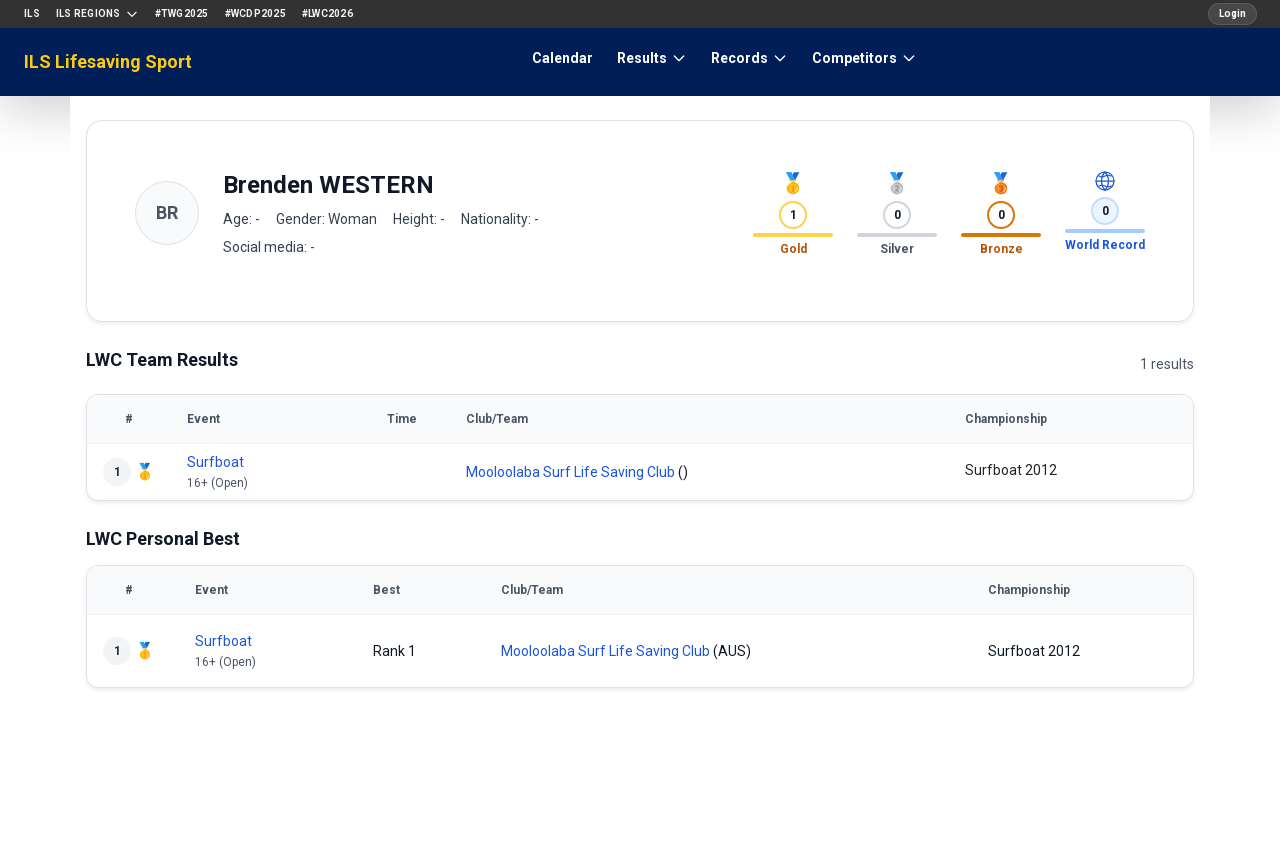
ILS (32, 13)
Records (749, 58)
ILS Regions (97, 14)
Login (1232, 13)
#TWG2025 (182, 13)
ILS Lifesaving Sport (108, 61)
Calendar (562, 58)
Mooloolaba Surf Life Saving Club (570, 472)
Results (652, 58)
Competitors (864, 58)
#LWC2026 (327, 13)
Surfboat (215, 462)
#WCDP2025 (255, 13)
